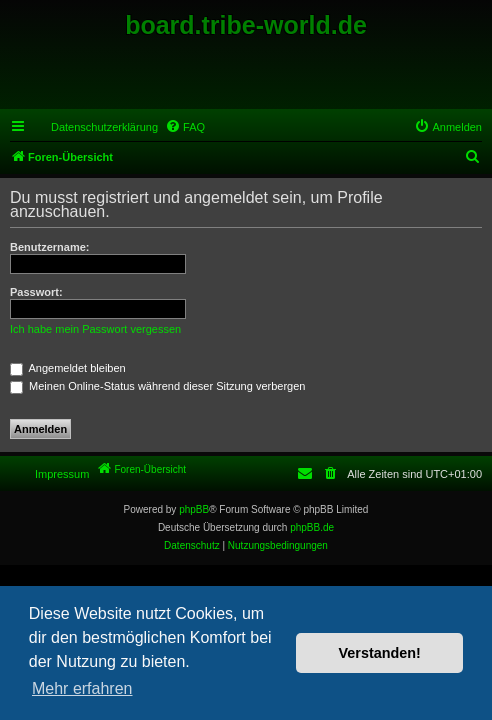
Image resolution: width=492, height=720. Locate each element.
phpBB (194, 509)
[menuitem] (185, 127)
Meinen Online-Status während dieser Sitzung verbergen (157, 386)
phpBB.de (312, 527)
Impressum (62, 474)
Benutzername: (49, 247)
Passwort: (36, 292)
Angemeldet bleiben (68, 368)
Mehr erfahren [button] (82, 688)
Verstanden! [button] (380, 653)
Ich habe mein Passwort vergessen (95, 329)
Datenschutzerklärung (104, 127)
